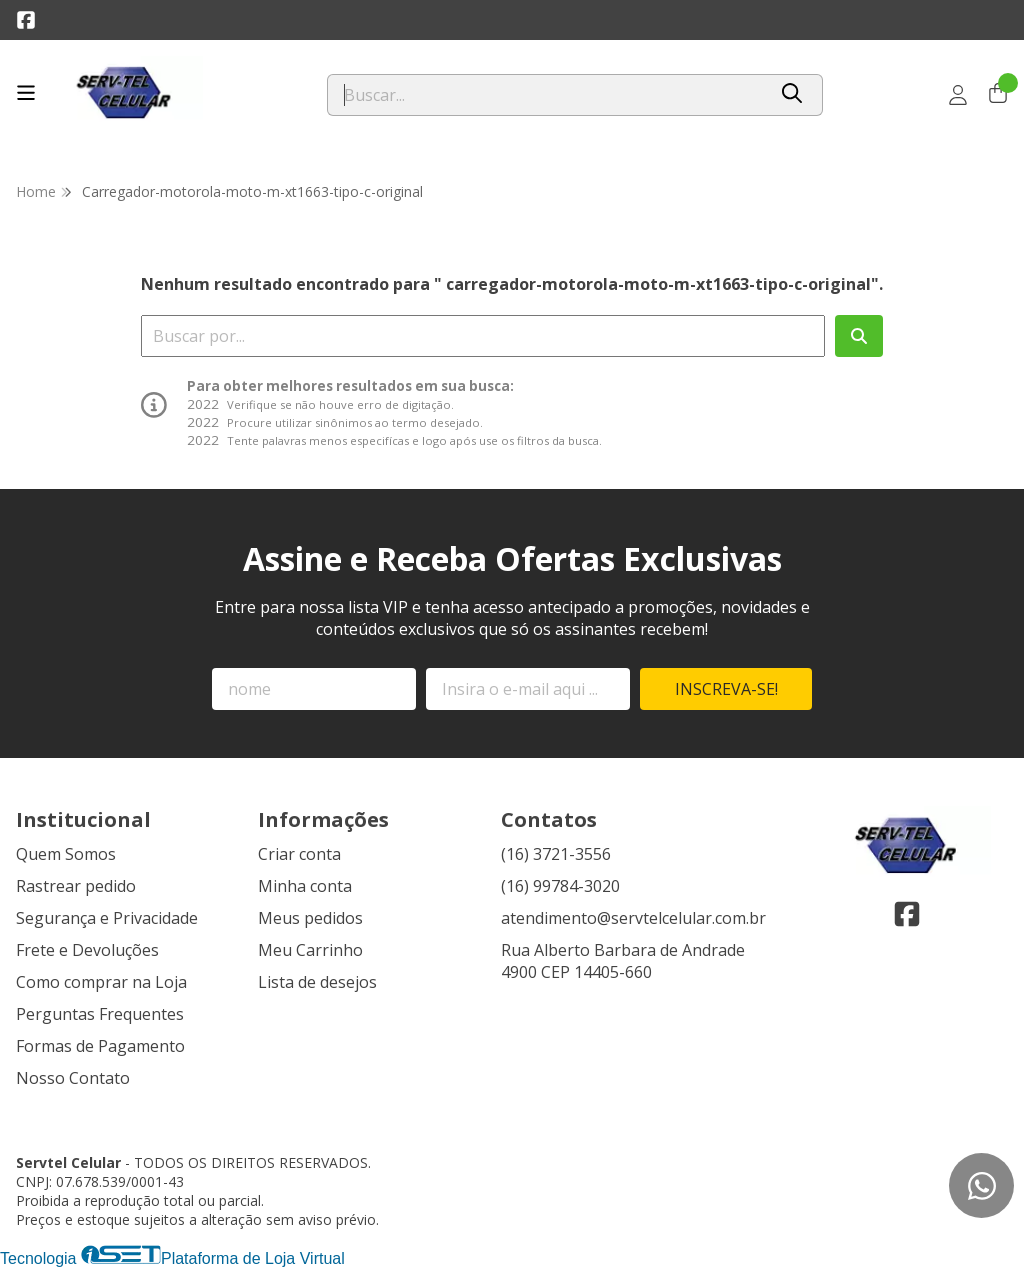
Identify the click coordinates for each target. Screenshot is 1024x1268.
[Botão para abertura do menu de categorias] (26, 93)
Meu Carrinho (310, 950)
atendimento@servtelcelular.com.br (633, 918)
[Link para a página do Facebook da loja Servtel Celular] (26, 20)
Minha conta (305, 886)
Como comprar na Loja (101, 982)
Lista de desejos (317, 982)
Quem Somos (66, 854)
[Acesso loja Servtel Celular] (958, 95)
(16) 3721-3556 (556, 854)
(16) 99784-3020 (560, 886)
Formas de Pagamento (100, 1046)
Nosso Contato (73, 1078)
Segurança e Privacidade (107, 918)
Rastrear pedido (76, 886)
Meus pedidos (310, 918)
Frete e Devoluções (87, 950)
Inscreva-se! (726, 689)
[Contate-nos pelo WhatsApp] (981, 1185)
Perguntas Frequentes (100, 1014)
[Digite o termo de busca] (546, 95)
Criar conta (299, 854)
